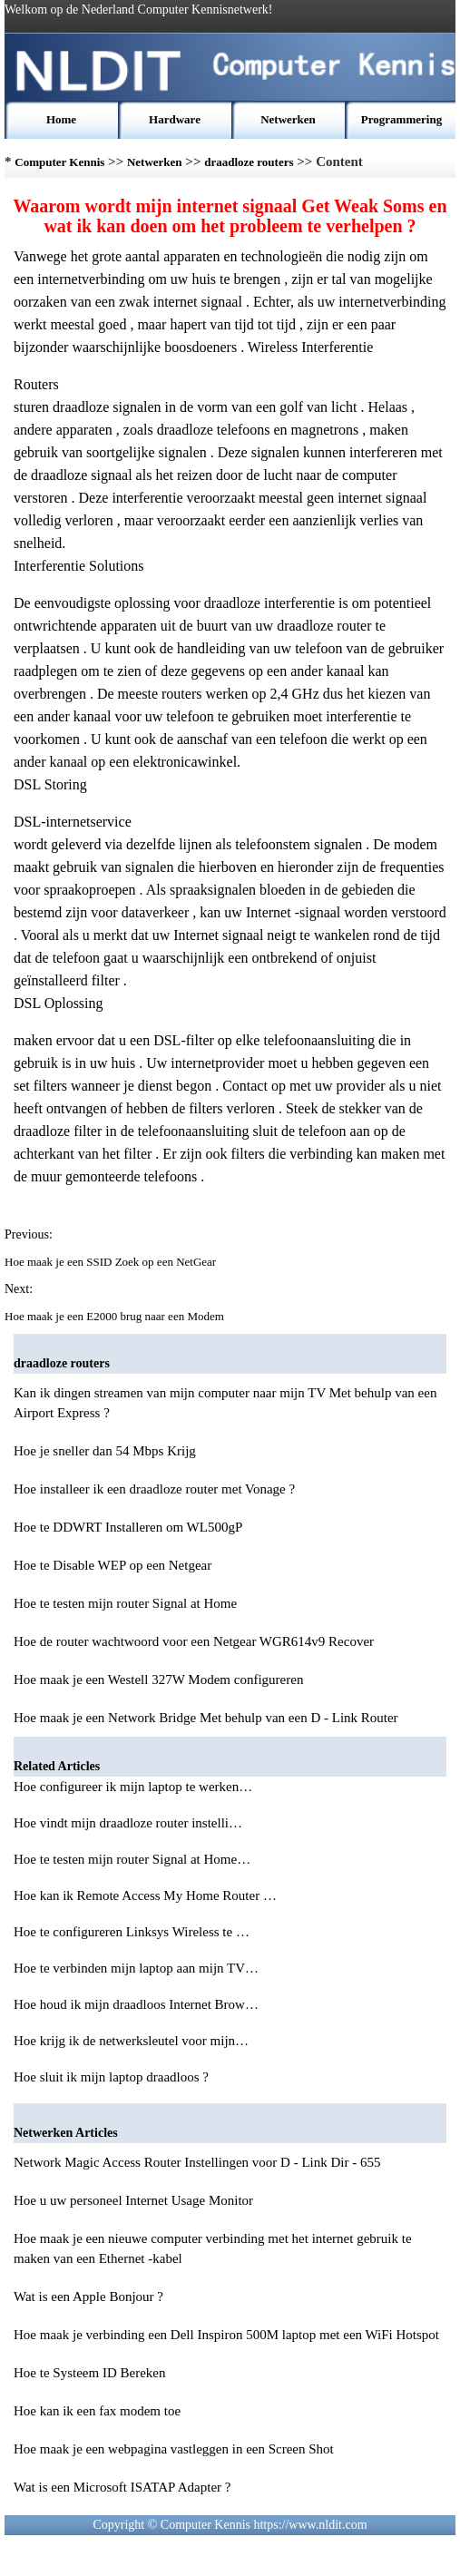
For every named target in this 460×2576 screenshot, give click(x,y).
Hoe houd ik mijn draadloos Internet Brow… (136, 2004)
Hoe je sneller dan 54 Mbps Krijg (105, 1451)
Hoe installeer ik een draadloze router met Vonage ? (154, 1489)
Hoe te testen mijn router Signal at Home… (132, 1859)
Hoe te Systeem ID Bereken (89, 2372)
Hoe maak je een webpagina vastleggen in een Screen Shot (174, 2449)
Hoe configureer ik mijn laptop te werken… (133, 1786)
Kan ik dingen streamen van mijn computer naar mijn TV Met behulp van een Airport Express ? (225, 1403)
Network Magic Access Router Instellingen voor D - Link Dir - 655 (197, 2162)
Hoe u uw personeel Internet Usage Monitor (133, 2200)
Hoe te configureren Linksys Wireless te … (132, 1932)
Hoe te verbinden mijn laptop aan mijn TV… (136, 1968)
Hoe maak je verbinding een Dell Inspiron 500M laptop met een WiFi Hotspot (226, 2334)
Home (61, 119)
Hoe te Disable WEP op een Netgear (112, 1565)
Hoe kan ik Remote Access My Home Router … (145, 1895)
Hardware (175, 119)
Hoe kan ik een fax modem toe (97, 2411)
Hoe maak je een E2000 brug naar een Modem (116, 1316)
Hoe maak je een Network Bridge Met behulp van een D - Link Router (206, 1717)
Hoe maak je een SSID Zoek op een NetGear (112, 1261)
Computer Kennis (59, 162)
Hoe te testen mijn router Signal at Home (125, 1603)
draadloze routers (248, 162)
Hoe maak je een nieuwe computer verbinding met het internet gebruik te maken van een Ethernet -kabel (213, 2248)
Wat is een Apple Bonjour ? (88, 2296)
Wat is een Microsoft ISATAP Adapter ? (122, 2487)
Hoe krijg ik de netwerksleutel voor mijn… (131, 2040)
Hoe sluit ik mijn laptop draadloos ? (113, 2077)
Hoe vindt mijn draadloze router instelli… (128, 1823)
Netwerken (288, 119)
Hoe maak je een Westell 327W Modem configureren (158, 1679)
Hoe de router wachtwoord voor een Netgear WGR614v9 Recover (194, 1641)
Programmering (401, 119)
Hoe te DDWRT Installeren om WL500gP (128, 1527)
